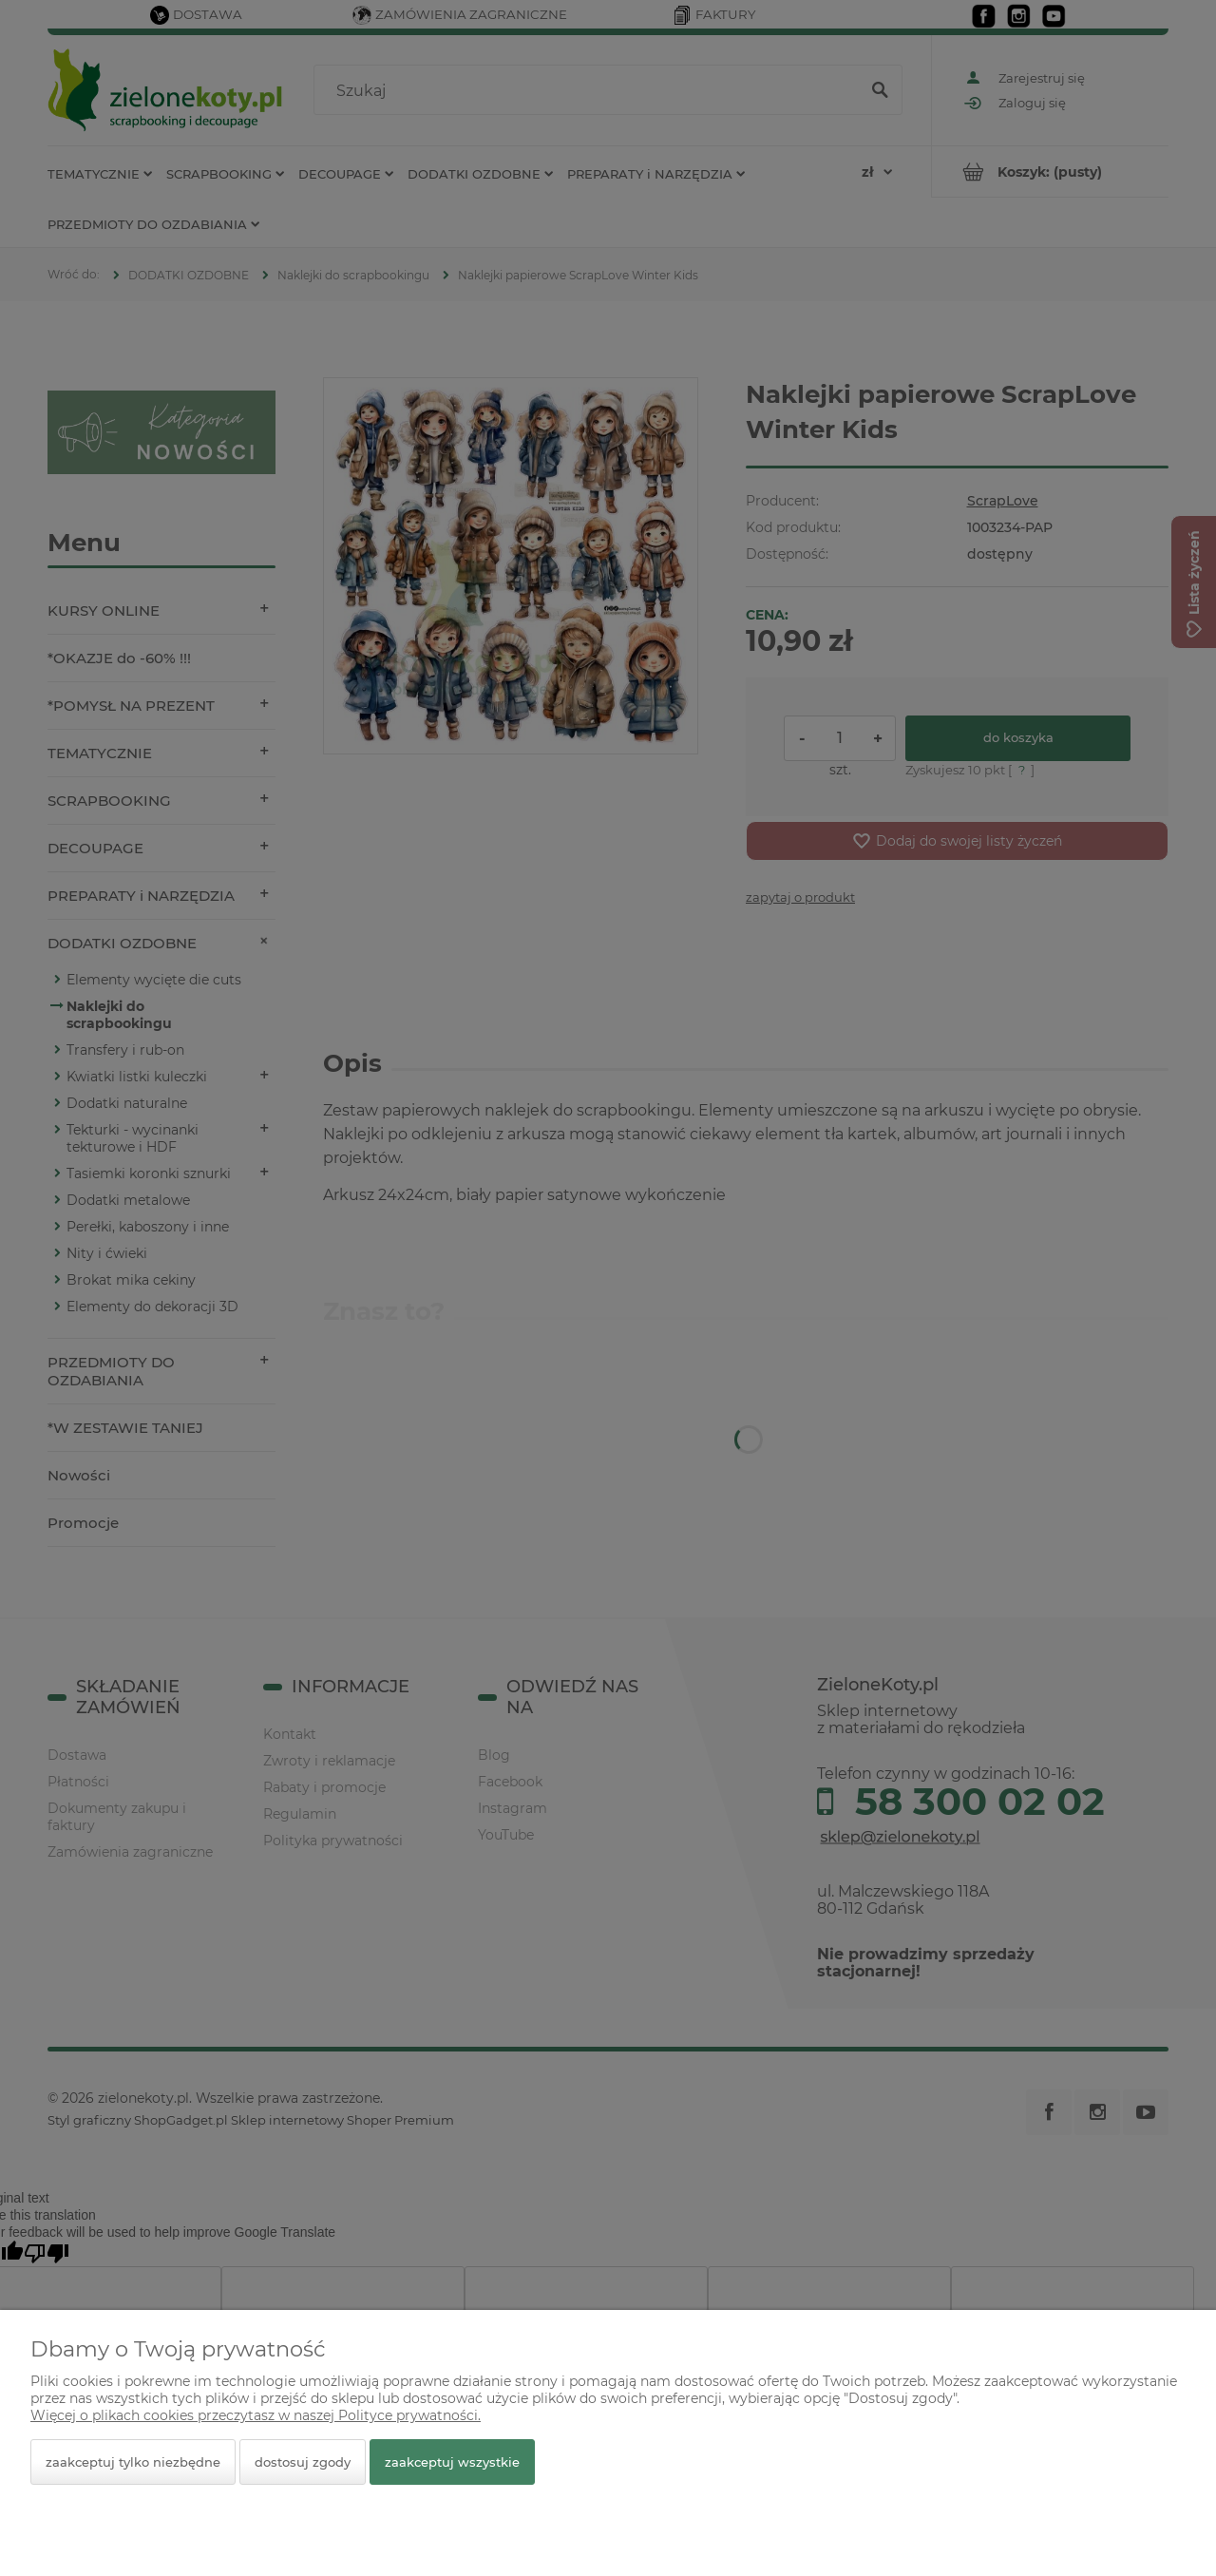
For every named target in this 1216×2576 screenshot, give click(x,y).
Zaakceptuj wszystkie (452, 2462)
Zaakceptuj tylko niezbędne (133, 2462)
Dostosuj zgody (303, 2462)
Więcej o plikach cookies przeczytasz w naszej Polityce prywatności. (255, 2415)
